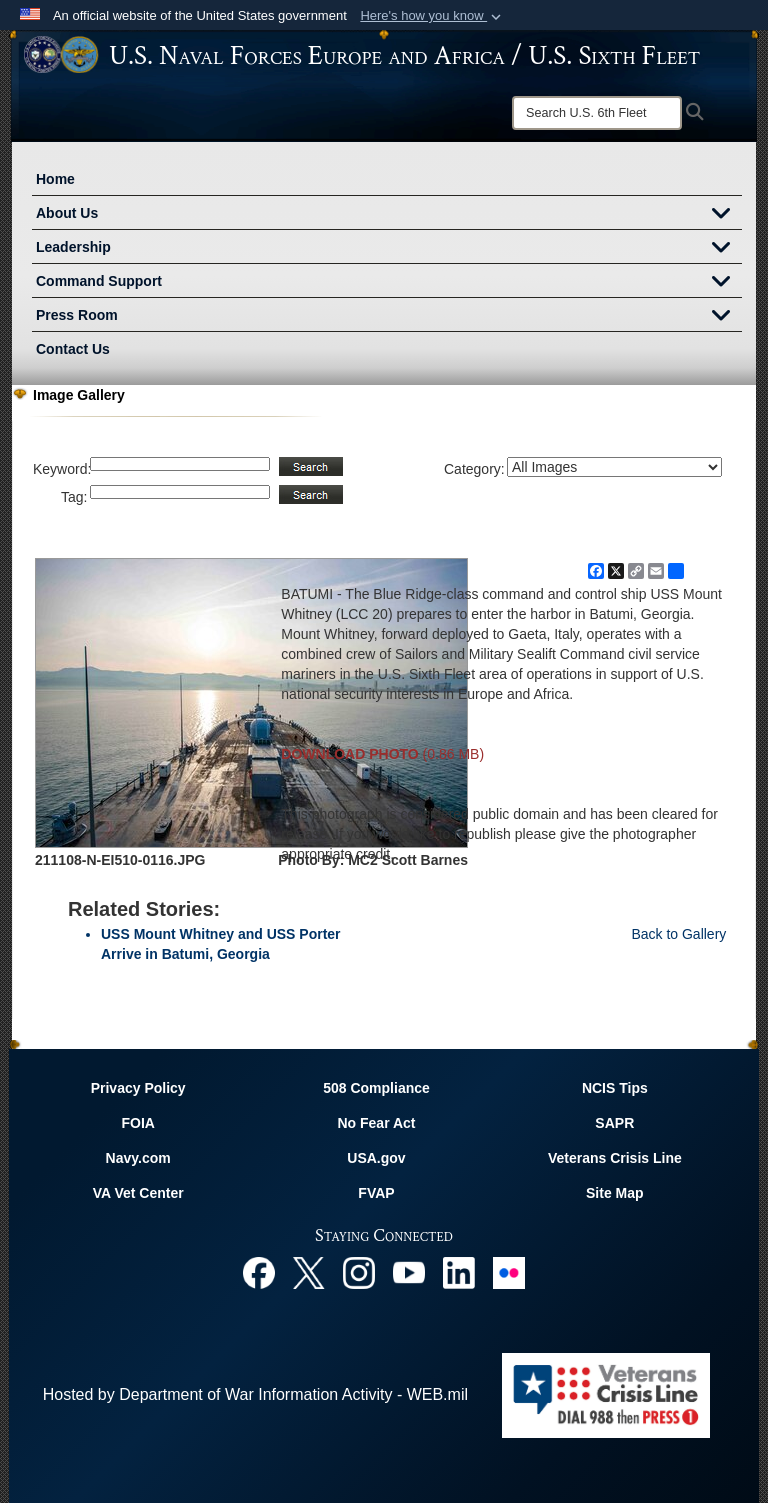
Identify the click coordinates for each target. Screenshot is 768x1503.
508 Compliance (376, 1088)
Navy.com (138, 1158)
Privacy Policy (138, 1088)
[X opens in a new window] (309, 1271)
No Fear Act (376, 1123)
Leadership (389, 249)
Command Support (389, 283)
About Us (389, 215)
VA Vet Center (138, 1193)
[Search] (597, 113)
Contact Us (73, 349)
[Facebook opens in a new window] (259, 1271)
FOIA (137, 1123)
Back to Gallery (678, 934)
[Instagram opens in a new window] (359, 1271)
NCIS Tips (615, 1088)
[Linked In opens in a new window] (459, 1271)
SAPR (614, 1123)
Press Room (389, 317)
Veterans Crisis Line (615, 1158)
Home (55, 179)
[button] (432, 16)
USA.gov (376, 1158)
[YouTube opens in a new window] (409, 1271)
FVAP (376, 1193)
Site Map (615, 1193)
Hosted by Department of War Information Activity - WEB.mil (255, 1394)
